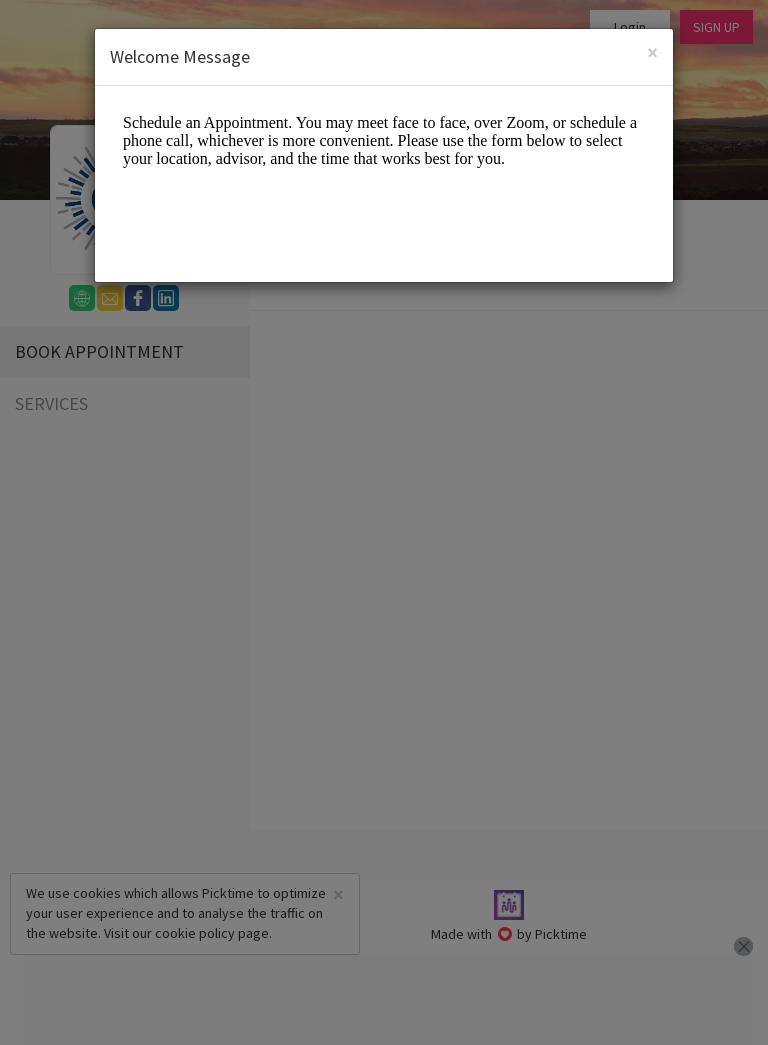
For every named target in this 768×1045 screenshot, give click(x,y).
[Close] (652, 54)
